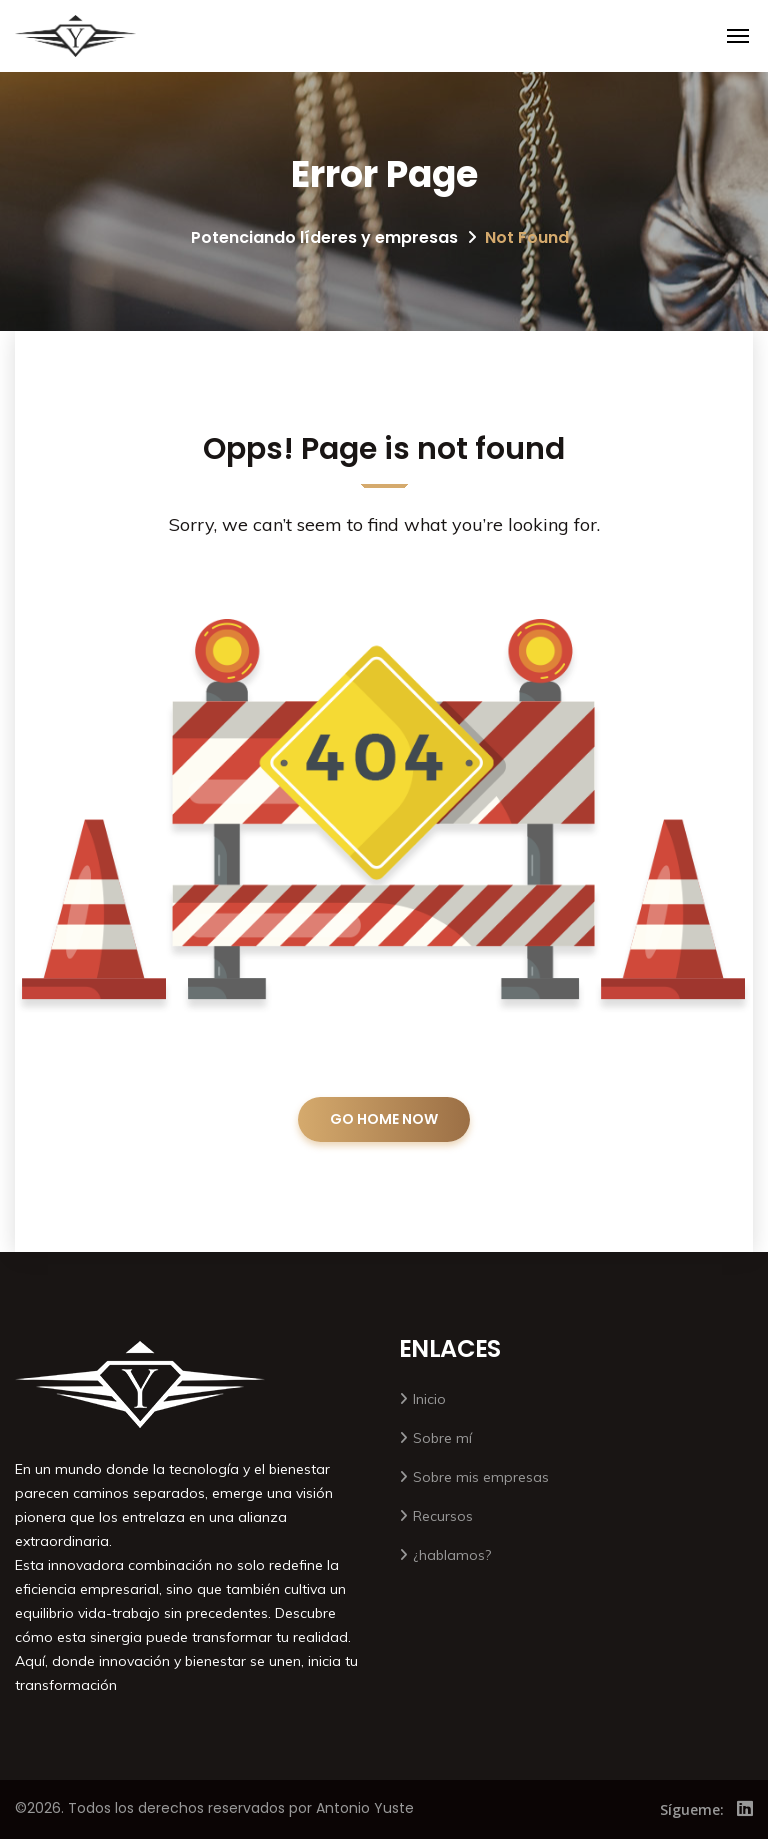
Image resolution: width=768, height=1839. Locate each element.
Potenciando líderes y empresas (324, 237)
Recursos (443, 1516)
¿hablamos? (452, 1555)
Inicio (429, 1399)
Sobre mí (442, 1438)
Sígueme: (692, 1809)
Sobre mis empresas (481, 1477)
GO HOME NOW (384, 1119)
